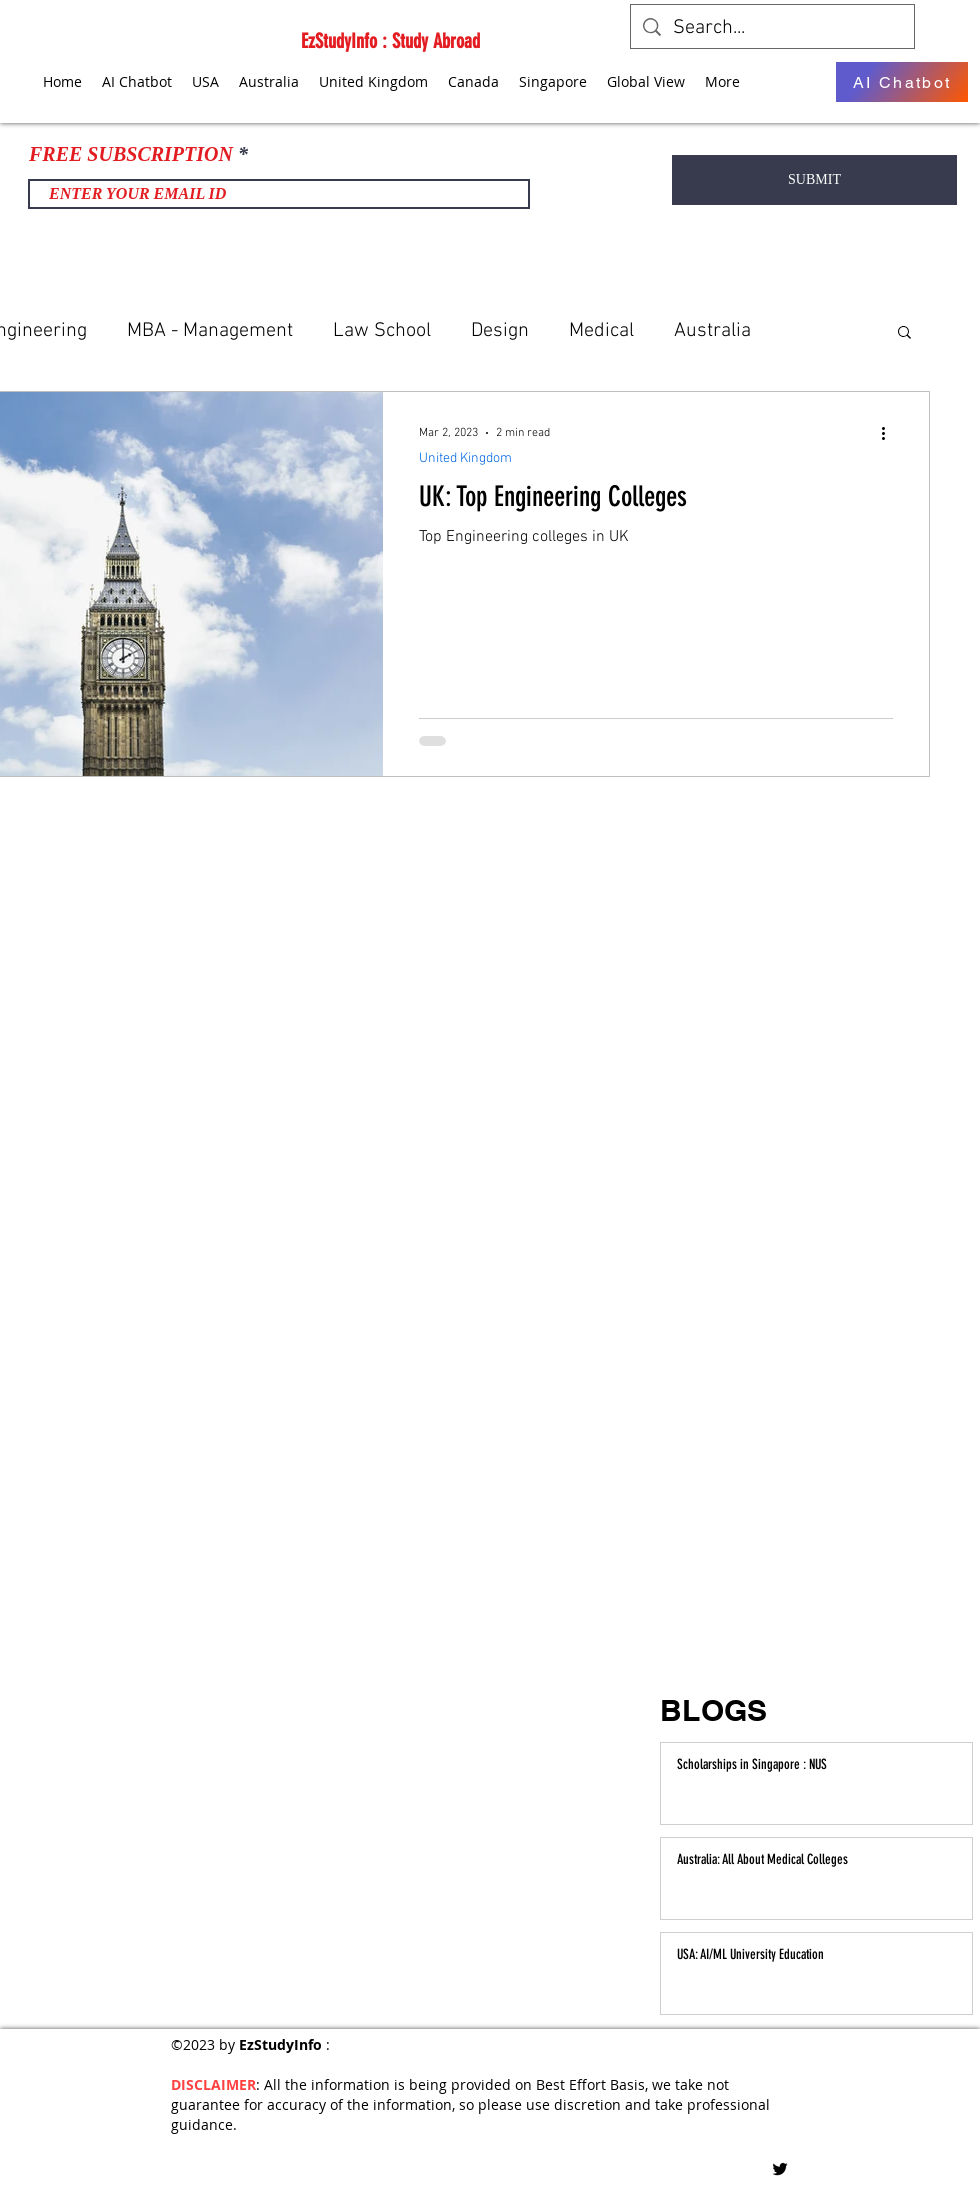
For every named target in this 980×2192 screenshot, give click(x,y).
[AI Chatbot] (902, 82)
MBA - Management (210, 331)
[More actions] (890, 433)
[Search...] (772, 28)
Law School (382, 331)
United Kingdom (465, 458)
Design (500, 331)
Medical (601, 331)
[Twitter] (780, 2169)
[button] (904, 333)
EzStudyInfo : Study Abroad (390, 41)
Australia (712, 331)
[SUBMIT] (814, 180)
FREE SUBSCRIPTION (131, 154)
